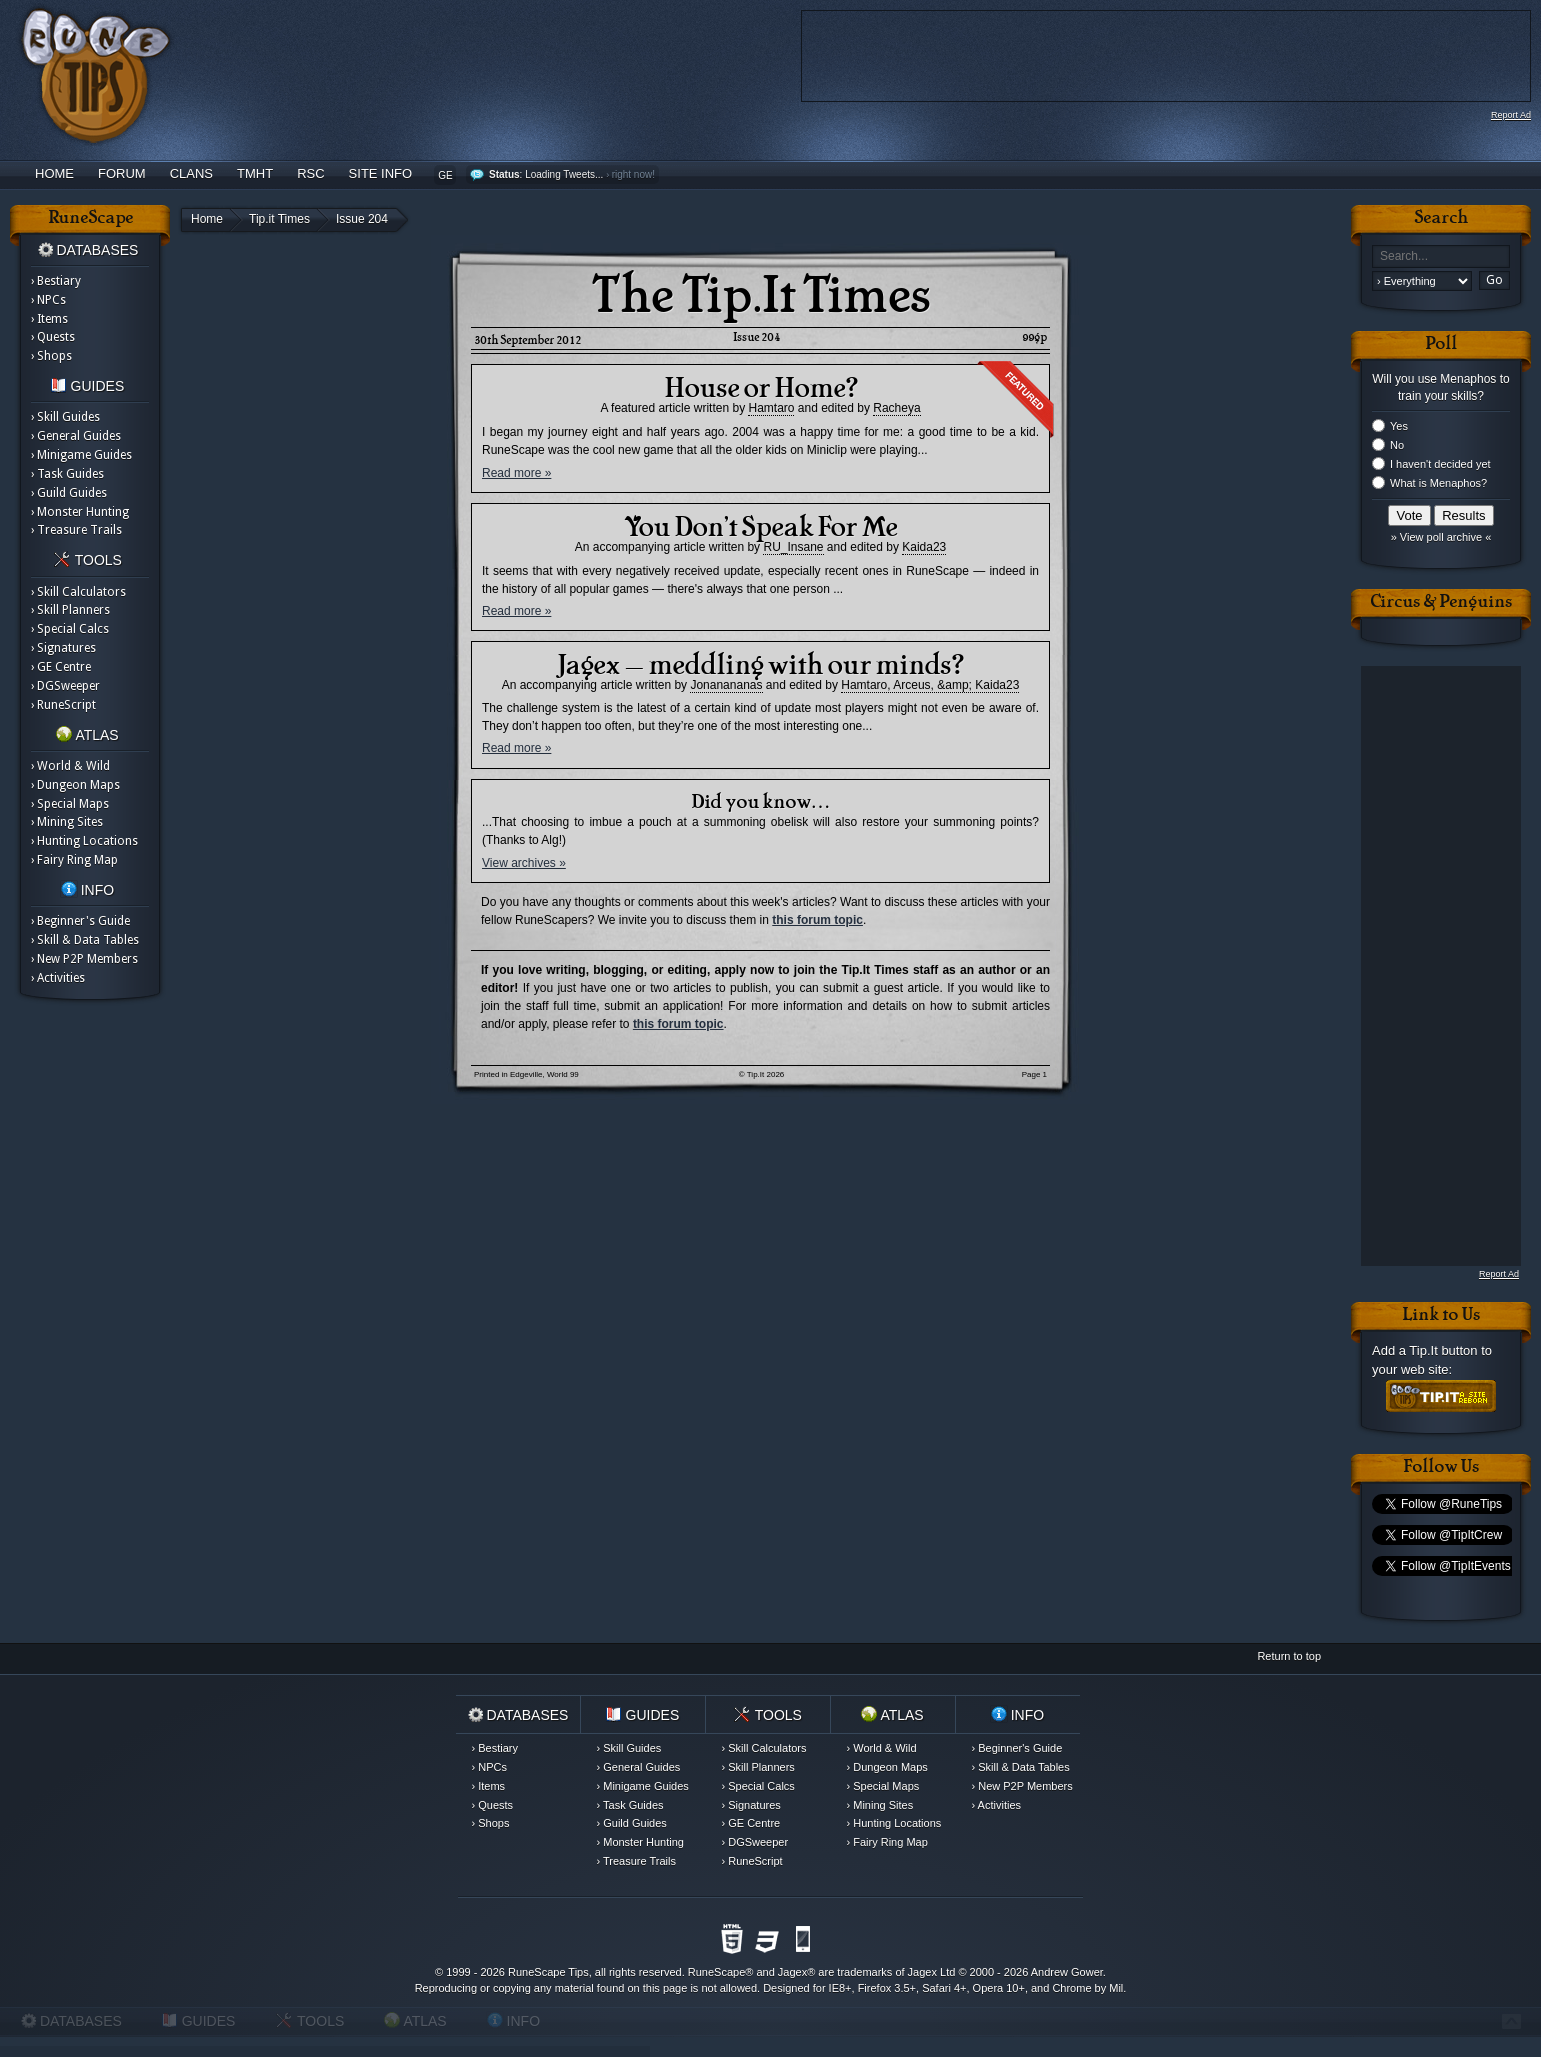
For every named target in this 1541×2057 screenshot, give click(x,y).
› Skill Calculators (78, 592)
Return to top (1289, 1656)
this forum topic (817, 920)
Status (504, 174)
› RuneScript (63, 705)
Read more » (516, 473)
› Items (49, 319)
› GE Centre (61, 667)
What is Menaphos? (1438, 483)
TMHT (255, 173)
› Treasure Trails (76, 530)
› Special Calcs (70, 629)
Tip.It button (1443, 1350)
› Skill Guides (65, 417)
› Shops (51, 356)
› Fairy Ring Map (74, 860)
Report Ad (1511, 115)
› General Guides (76, 436)
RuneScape (717, 1972)
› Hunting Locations (84, 841)
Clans (191, 173)
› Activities (58, 978)
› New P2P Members (84, 959)
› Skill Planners (70, 610)
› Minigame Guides (81, 455)
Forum (122, 173)
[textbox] (1441, 256)
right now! (633, 174)
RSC (310, 173)
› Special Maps (70, 804)
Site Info (381, 173)
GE (445, 175)
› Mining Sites (67, 822)
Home (54, 173)
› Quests (53, 337)
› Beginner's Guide (80, 921)
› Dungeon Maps (75, 785)
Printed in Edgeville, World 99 (526, 1074)
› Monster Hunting (80, 512)
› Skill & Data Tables (85, 940)
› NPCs (48, 300)
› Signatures (63, 648)
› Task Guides (67, 474)
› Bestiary (56, 281)
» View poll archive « (1441, 537)
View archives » (524, 863)
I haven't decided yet (1440, 464)
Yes (1399, 426)
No (1397, 445)
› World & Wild (70, 766)
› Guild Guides (69, 493)
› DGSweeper (65, 686)
